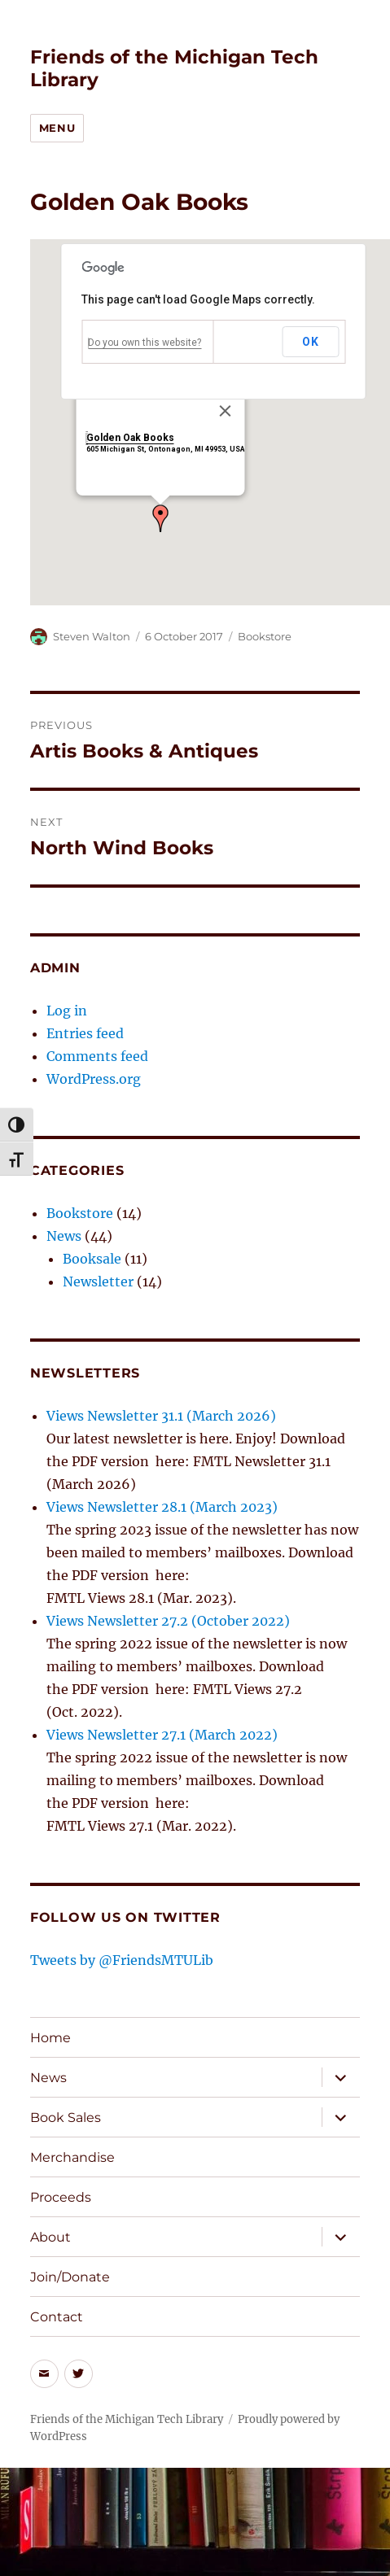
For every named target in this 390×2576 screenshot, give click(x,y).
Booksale (92, 1259)
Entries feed (85, 1033)
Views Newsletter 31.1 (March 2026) (161, 1416)
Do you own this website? (144, 342)
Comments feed (97, 1056)
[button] (160, 518)
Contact (56, 2317)
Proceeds (60, 2197)
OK (310, 341)
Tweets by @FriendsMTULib (121, 1960)
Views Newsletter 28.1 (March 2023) (162, 1507)
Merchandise (72, 2157)
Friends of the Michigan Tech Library (126, 2419)
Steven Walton (91, 636)
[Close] (224, 410)
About (50, 2237)
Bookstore (264, 636)
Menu (57, 127)
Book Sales (65, 2117)
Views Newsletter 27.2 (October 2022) (168, 1621)
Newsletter (98, 1281)
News (63, 1236)
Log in (66, 1010)
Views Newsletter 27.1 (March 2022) (162, 1735)
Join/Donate (70, 2277)
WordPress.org (93, 1079)
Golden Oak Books (129, 437)
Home (50, 2038)
